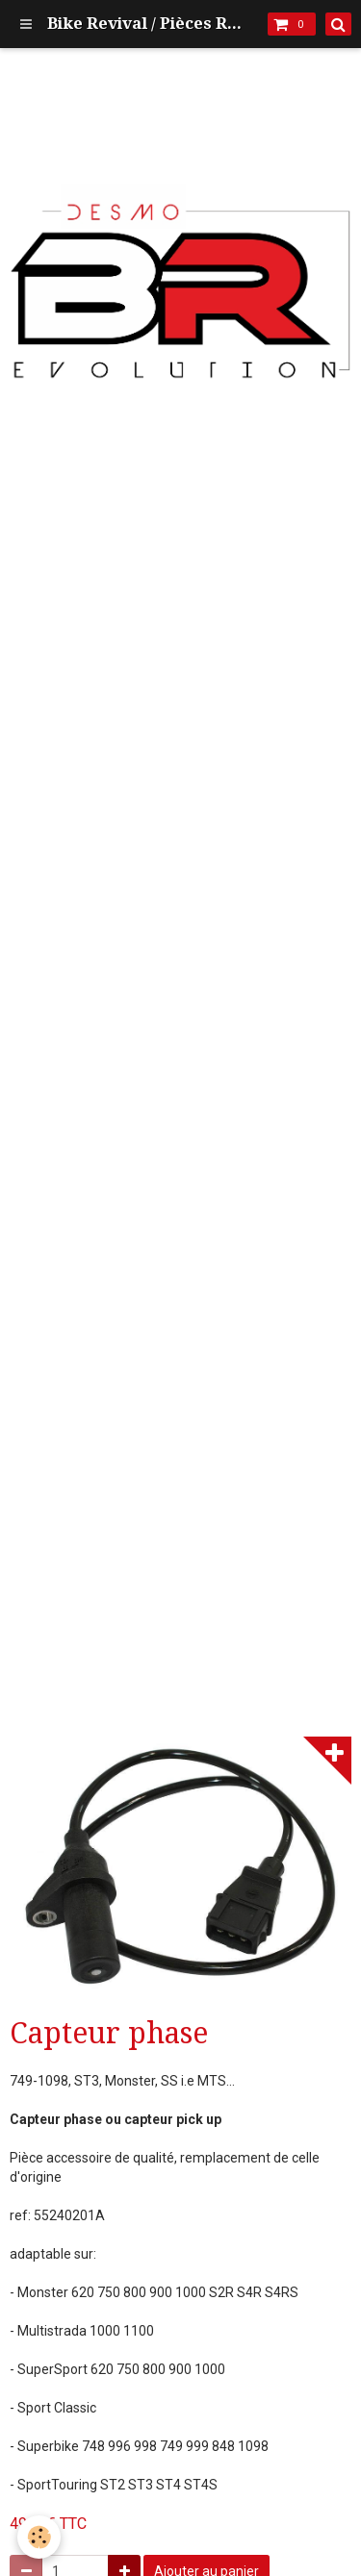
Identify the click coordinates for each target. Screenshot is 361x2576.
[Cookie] (39, 2537)
